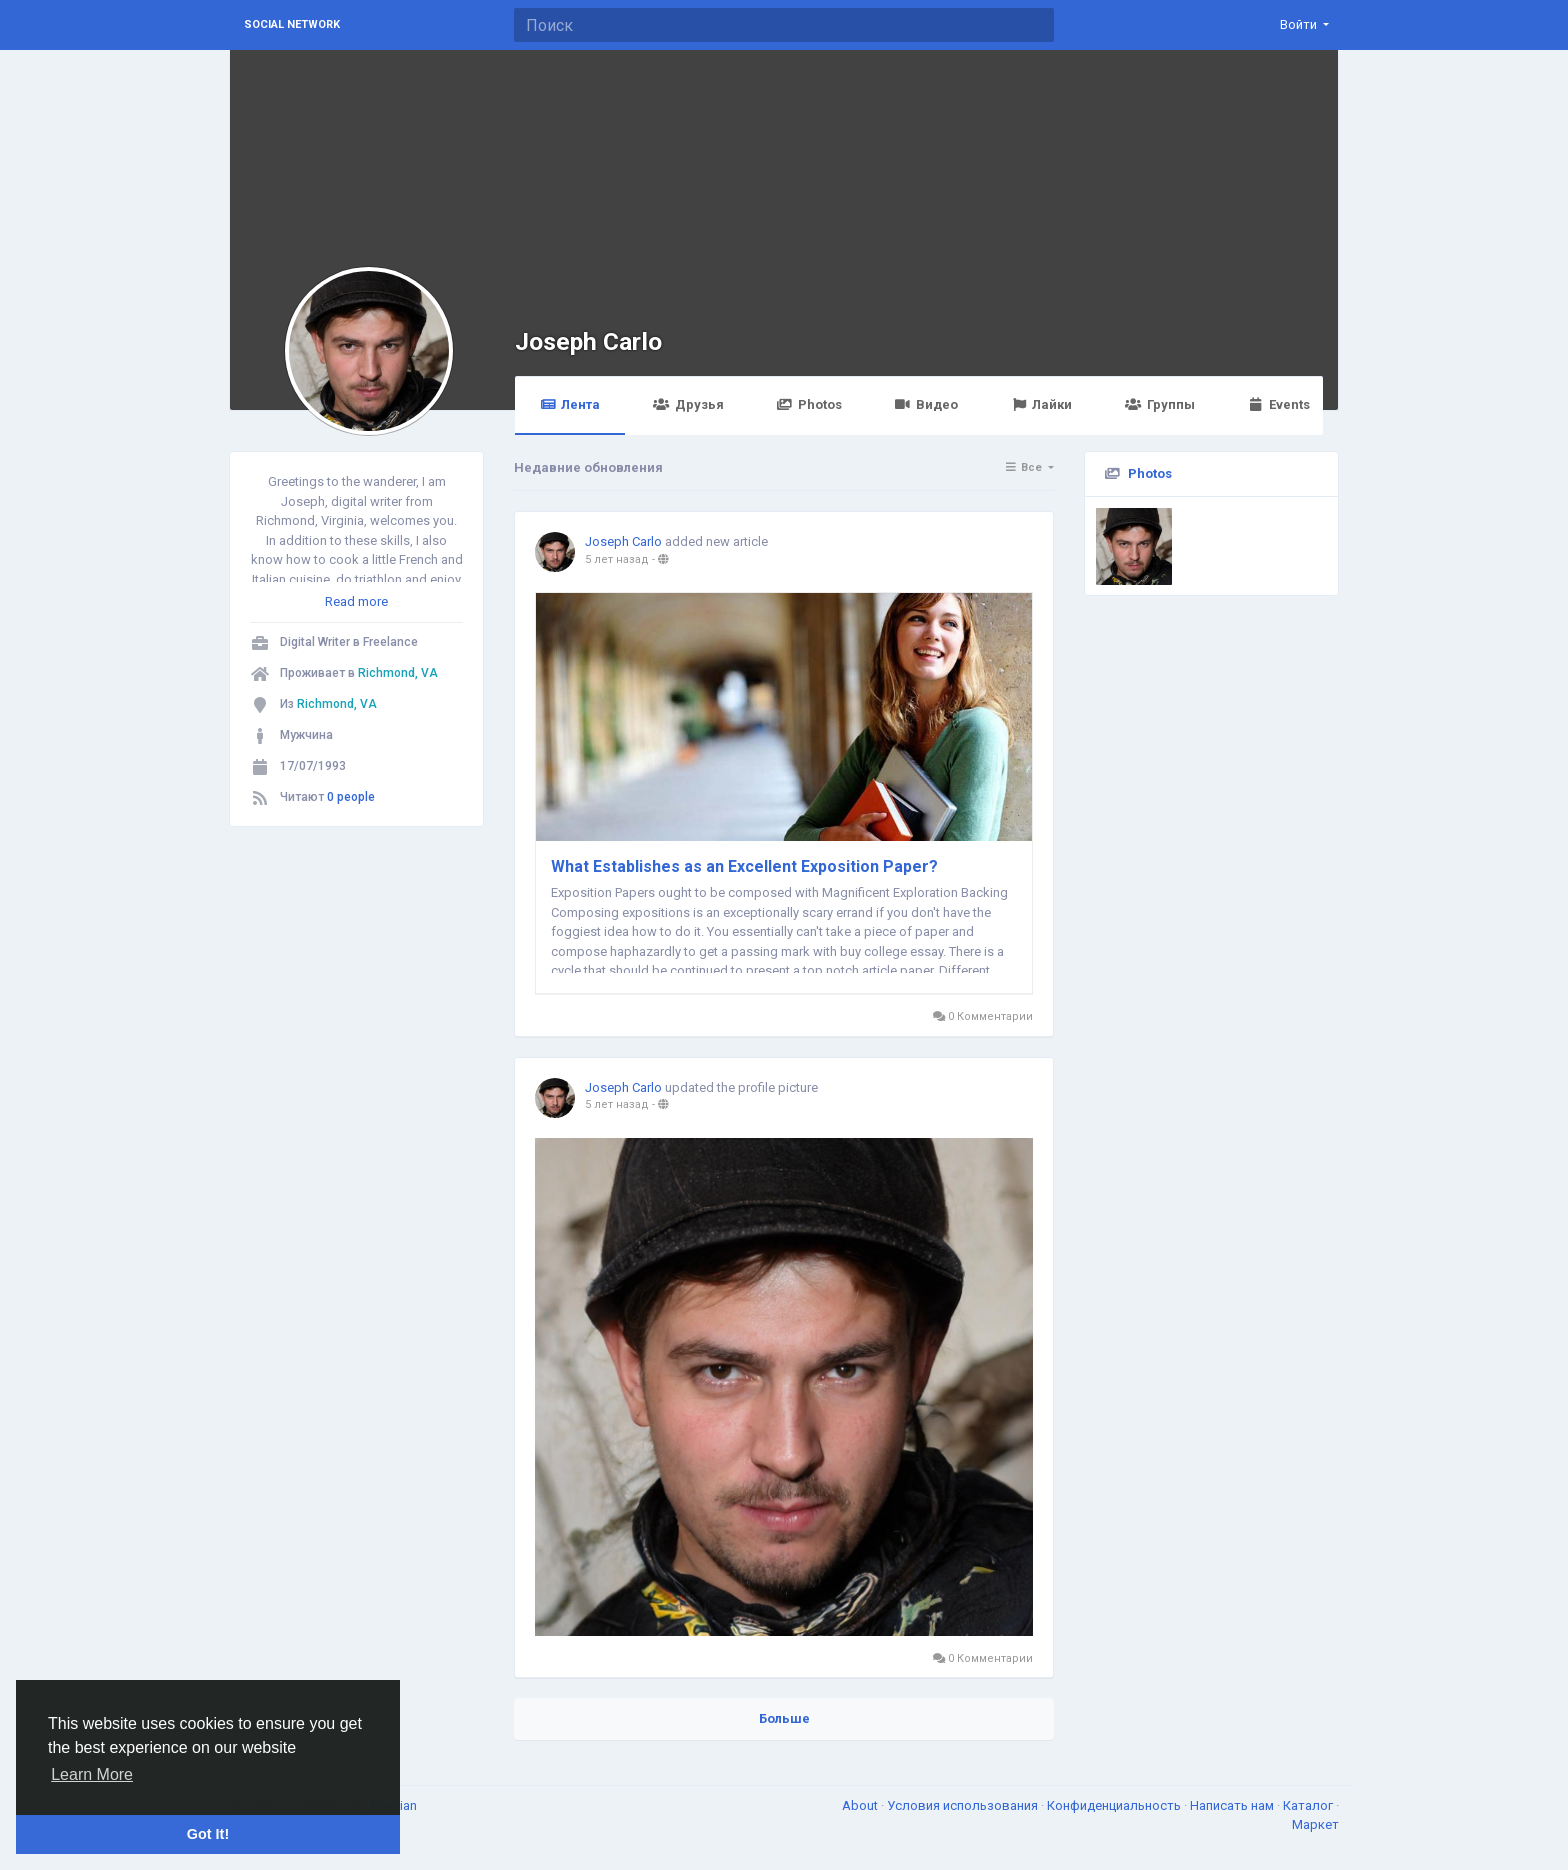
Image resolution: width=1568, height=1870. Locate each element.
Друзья (688, 404)
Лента (570, 404)
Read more (356, 601)
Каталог (1309, 1805)
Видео (926, 404)
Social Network (292, 24)
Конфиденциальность (1115, 1805)
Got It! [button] (208, 1834)
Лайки (1041, 404)
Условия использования (964, 1805)
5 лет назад (617, 559)
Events (1279, 404)
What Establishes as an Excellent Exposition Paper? (744, 866)
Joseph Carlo (588, 341)
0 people (351, 797)
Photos (809, 404)
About (861, 1805)
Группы (1159, 404)
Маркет (1315, 1824)
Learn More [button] (92, 1774)
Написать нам (1233, 1805)
